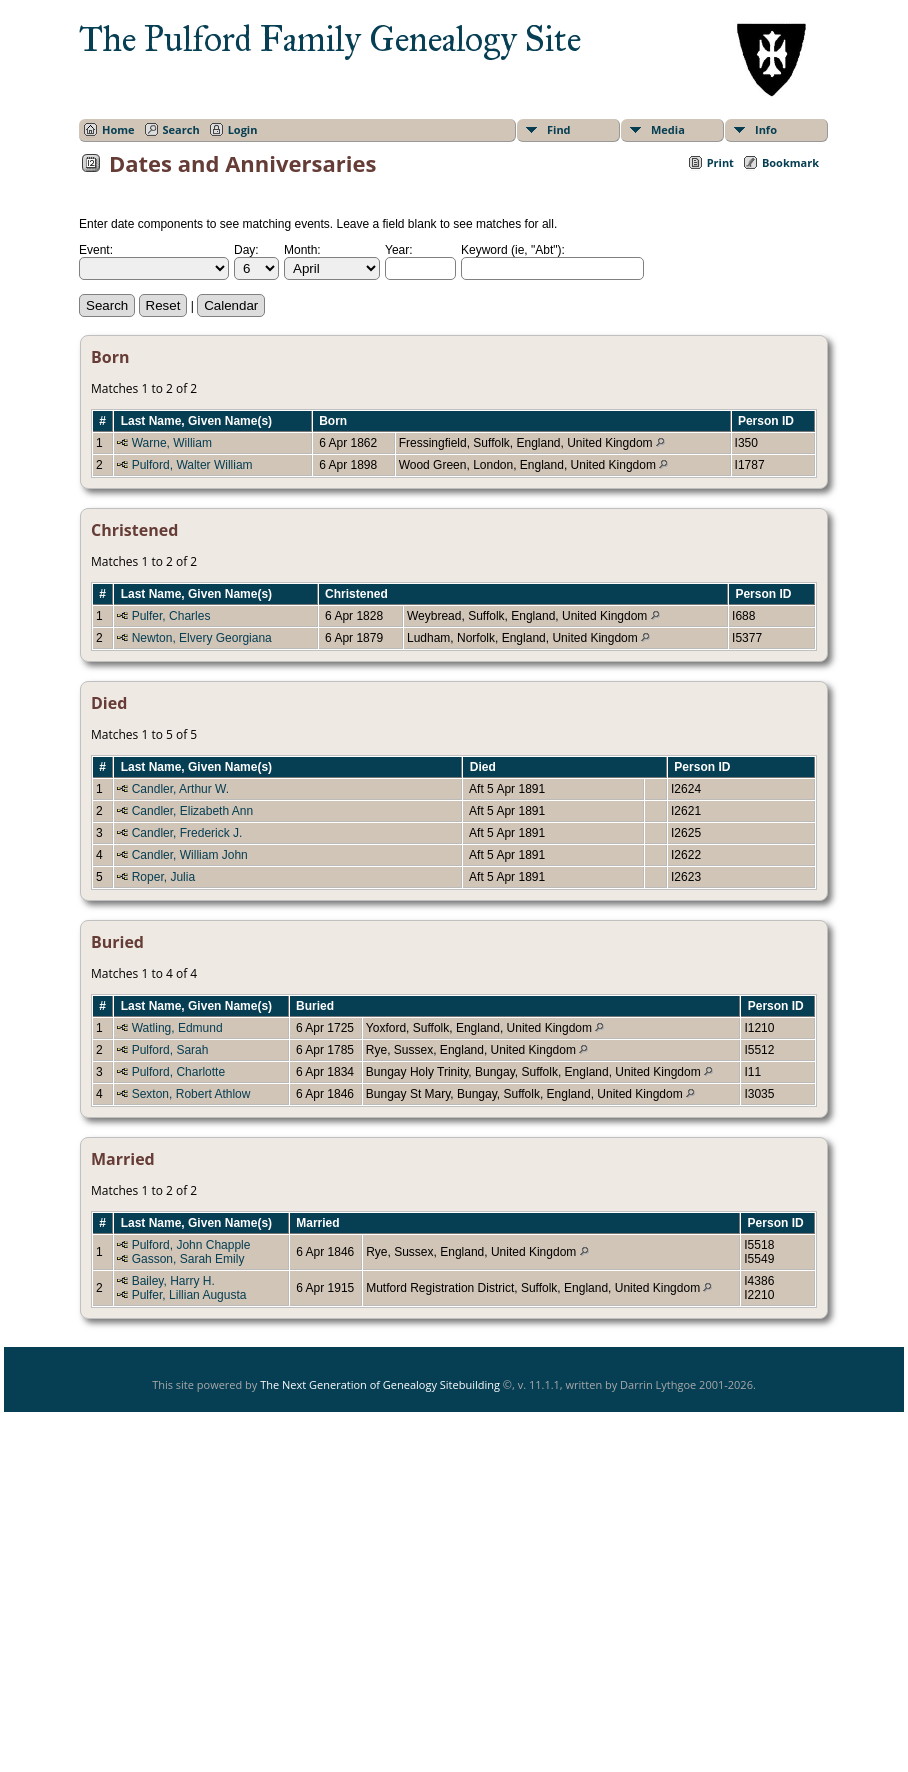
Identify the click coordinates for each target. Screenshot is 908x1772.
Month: (302, 250)
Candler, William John (190, 855)
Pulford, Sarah (170, 1050)
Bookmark (790, 162)
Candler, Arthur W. (180, 789)
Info (766, 129)
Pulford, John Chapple (191, 1245)
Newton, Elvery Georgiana (202, 638)
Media (668, 129)
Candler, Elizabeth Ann (192, 811)
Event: (96, 250)
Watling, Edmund (177, 1028)
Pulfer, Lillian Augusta (189, 1295)
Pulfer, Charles (171, 616)
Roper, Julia (163, 877)
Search (181, 129)
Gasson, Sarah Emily (188, 1259)
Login (243, 129)
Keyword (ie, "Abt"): (513, 250)
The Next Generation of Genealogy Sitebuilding (380, 1384)
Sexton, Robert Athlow (191, 1094)
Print (720, 162)
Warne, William (172, 443)
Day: (246, 250)
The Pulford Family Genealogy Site (330, 39)
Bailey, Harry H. (173, 1281)
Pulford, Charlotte (178, 1072)
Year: (399, 250)
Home (118, 129)
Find (559, 129)
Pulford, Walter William (192, 465)
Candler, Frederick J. (187, 833)
